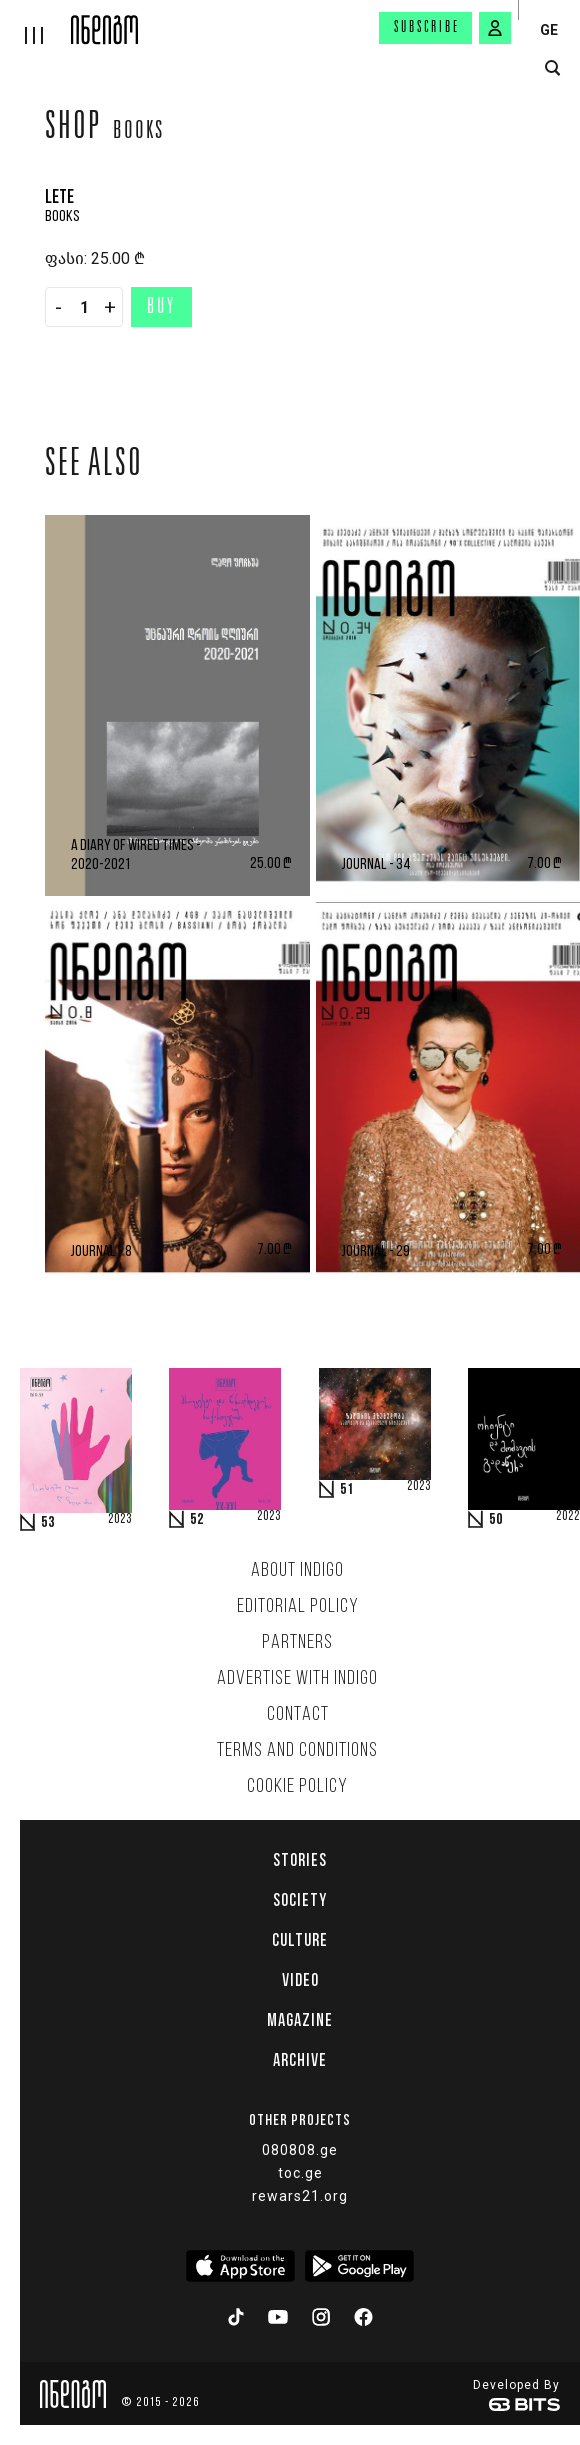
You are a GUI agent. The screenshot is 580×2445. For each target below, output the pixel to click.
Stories (300, 1860)
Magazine (300, 2020)
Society (300, 1900)
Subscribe (427, 28)
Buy (161, 308)
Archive (300, 2060)
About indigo (297, 1571)
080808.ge (300, 2150)
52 (197, 1520)
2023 (120, 1520)
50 (496, 1520)
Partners (297, 1643)
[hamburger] (35, 22)
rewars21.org (300, 2196)
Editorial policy (298, 1607)
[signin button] (495, 28)
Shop (73, 129)
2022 (568, 1517)
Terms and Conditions (297, 1751)
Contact (298, 1715)
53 (48, 1523)
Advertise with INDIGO (297, 1679)
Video (300, 1980)
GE (549, 30)
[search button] (552, 68)
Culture (300, 1940)
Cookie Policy (297, 1787)
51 (347, 1490)
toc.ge (300, 2173)
